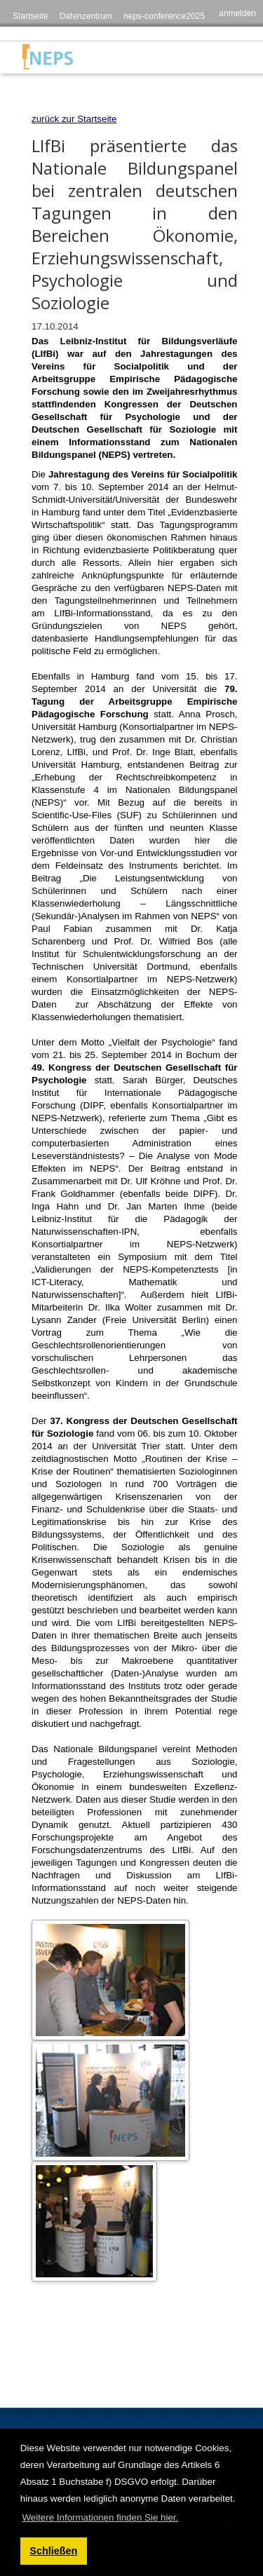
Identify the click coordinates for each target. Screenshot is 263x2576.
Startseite (30, 16)
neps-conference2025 (164, 16)
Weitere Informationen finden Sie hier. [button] (100, 2517)
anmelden (237, 13)
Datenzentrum (86, 16)
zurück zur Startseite (74, 119)
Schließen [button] (53, 2550)
